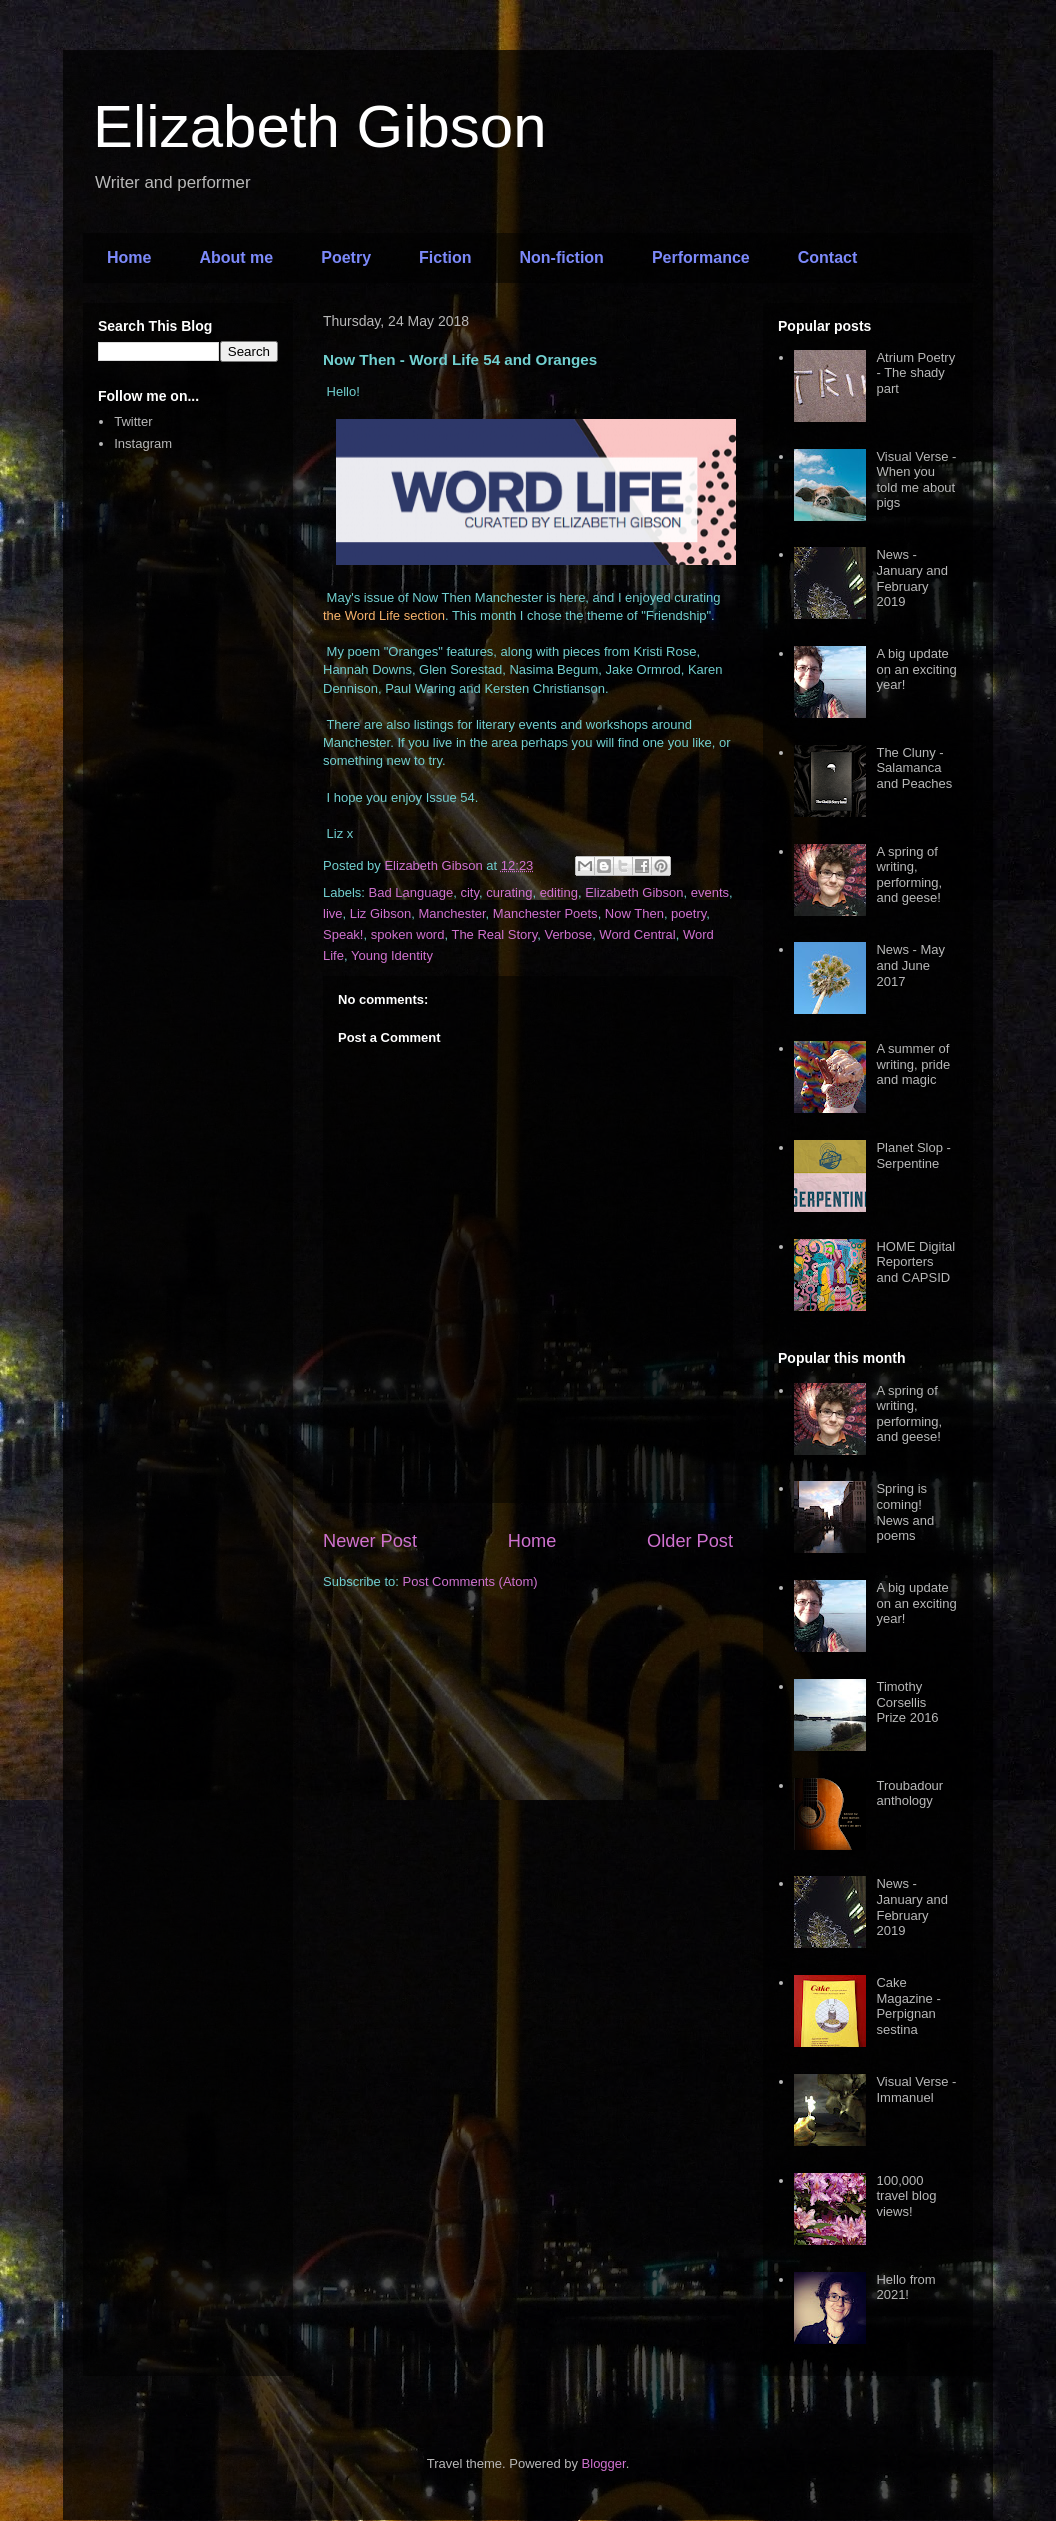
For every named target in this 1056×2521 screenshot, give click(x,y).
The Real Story (494, 934)
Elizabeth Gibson (320, 126)
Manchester (451, 913)
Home (129, 257)
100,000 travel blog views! (906, 2196)
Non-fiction (561, 257)
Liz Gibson (380, 913)
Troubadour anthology (909, 1793)
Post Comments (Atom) (470, 1581)
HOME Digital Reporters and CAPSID (915, 1262)
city (469, 892)
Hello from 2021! (905, 2287)
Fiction (445, 257)
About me (236, 257)
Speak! (343, 934)
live (333, 913)
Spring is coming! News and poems (905, 1512)
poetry (688, 913)
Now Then (634, 913)
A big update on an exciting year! (916, 669)
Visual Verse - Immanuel (916, 2089)
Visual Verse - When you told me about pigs (916, 480)
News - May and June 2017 (910, 965)
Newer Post (370, 1541)
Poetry (346, 257)
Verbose (568, 934)
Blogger (604, 2463)
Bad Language (411, 892)
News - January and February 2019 (912, 578)
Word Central (637, 934)
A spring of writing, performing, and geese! (909, 875)
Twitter (133, 421)
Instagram (143, 443)
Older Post (690, 1541)
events (710, 892)
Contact (828, 257)
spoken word (408, 934)
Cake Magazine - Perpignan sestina (908, 2006)
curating (509, 892)
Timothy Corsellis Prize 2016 (907, 1702)
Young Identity (392, 955)
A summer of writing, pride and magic (913, 1064)
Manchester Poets (545, 913)
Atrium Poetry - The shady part (915, 373)
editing (559, 892)
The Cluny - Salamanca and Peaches (914, 768)
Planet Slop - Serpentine (913, 1155)
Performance (701, 257)
